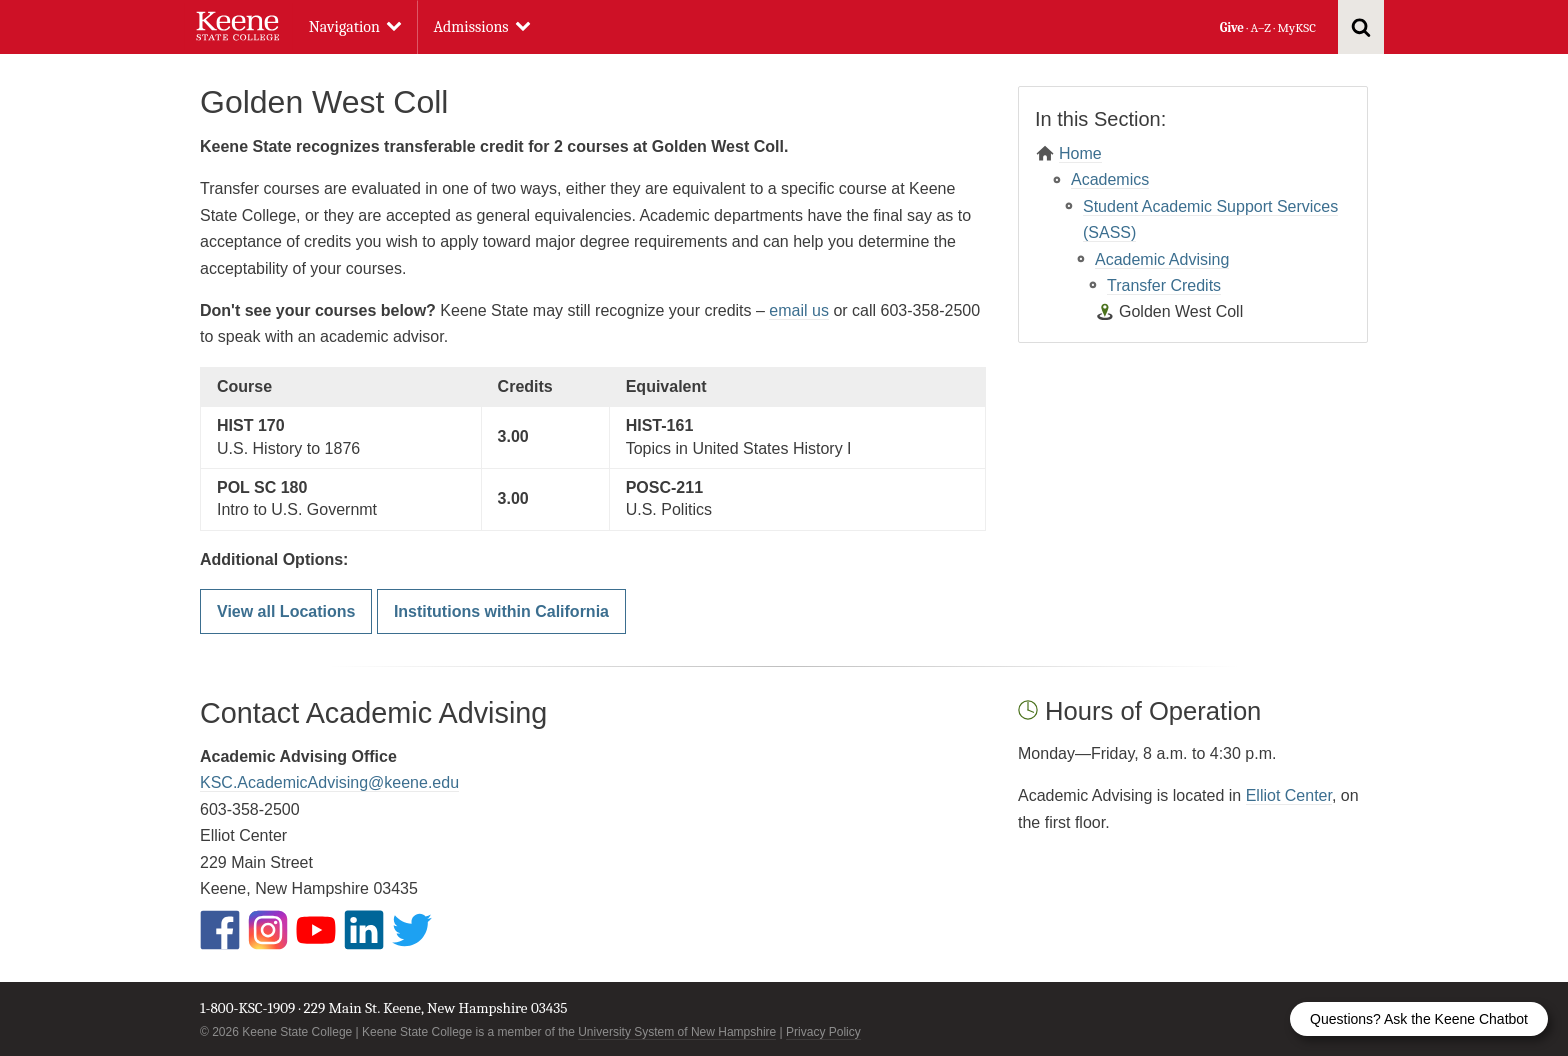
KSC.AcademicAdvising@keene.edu (329, 782)
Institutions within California (501, 611)
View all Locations (286, 611)
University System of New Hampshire (677, 1032)
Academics (1110, 179)
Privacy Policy (823, 1032)
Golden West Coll (1181, 311)
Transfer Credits (1164, 285)
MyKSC (1296, 27)
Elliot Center (1289, 795)
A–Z (1261, 27)
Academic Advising (1162, 259)
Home (1080, 153)
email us (799, 310)
